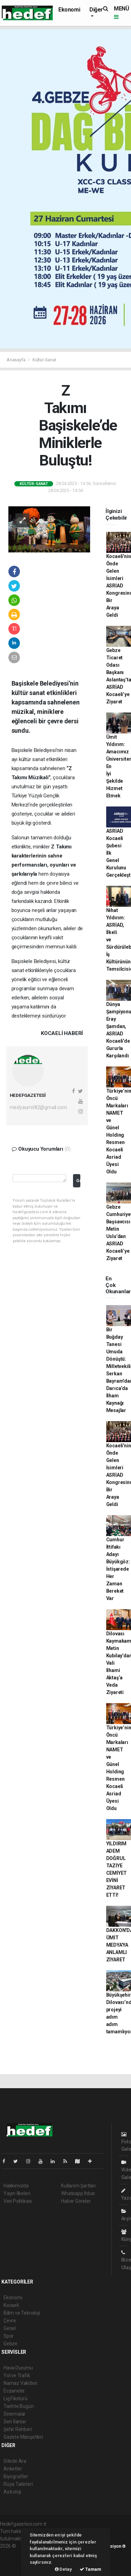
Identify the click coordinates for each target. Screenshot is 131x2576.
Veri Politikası (17, 2201)
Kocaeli (11, 2305)
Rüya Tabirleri (17, 2484)
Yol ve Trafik (16, 2375)
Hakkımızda (16, 2185)
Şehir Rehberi (17, 2429)
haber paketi (13, 2553)
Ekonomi (69, 9)
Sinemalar (14, 2414)
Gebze (10, 2343)
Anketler (12, 2469)
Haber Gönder (76, 2201)
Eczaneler (14, 2391)
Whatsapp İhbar (78, 2193)
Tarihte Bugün (18, 2406)
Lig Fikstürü (15, 2398)
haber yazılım (14, 2560)
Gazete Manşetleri (23, 2437)
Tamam (90, 2569)
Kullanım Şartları (78, 2185)
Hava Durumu (18, 2368)
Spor (8, 2336)
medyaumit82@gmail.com (38, 1107)
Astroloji (12, 2492)
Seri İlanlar (14, 2421)
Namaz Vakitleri (20, 2383)
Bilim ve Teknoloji (21, 2313)
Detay (63, 2569)
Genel (9, 2328)
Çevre (9, 2320)
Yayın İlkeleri (16, 2193)
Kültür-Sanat (44, 359)
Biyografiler (15, 2476)
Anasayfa (16, 359)
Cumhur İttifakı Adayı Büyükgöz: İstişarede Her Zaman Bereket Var (118, 1569)
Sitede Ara (14, 2461)
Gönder (78, 1180)
